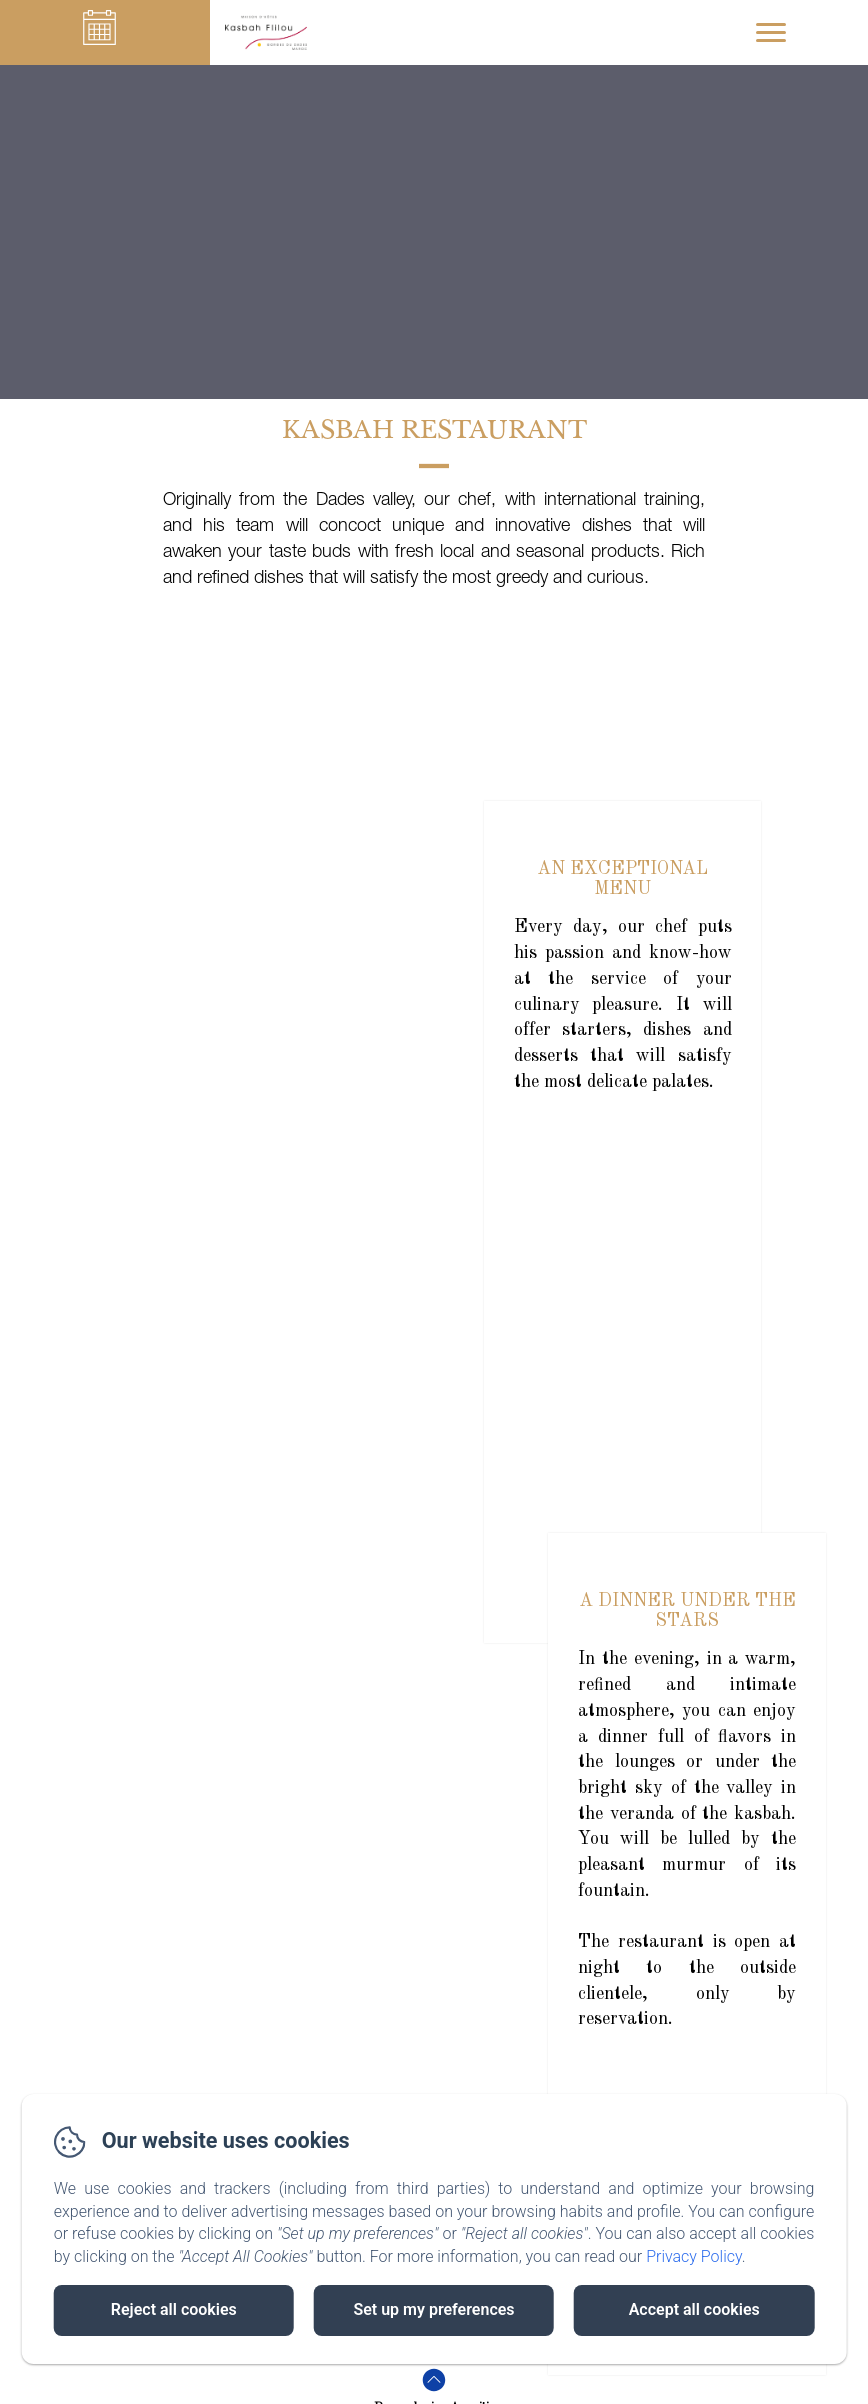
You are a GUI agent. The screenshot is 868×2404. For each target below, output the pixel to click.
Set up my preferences (433, 2309)
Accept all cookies (694, 2309)
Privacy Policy (694, 2256)
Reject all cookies (174, 2309)
